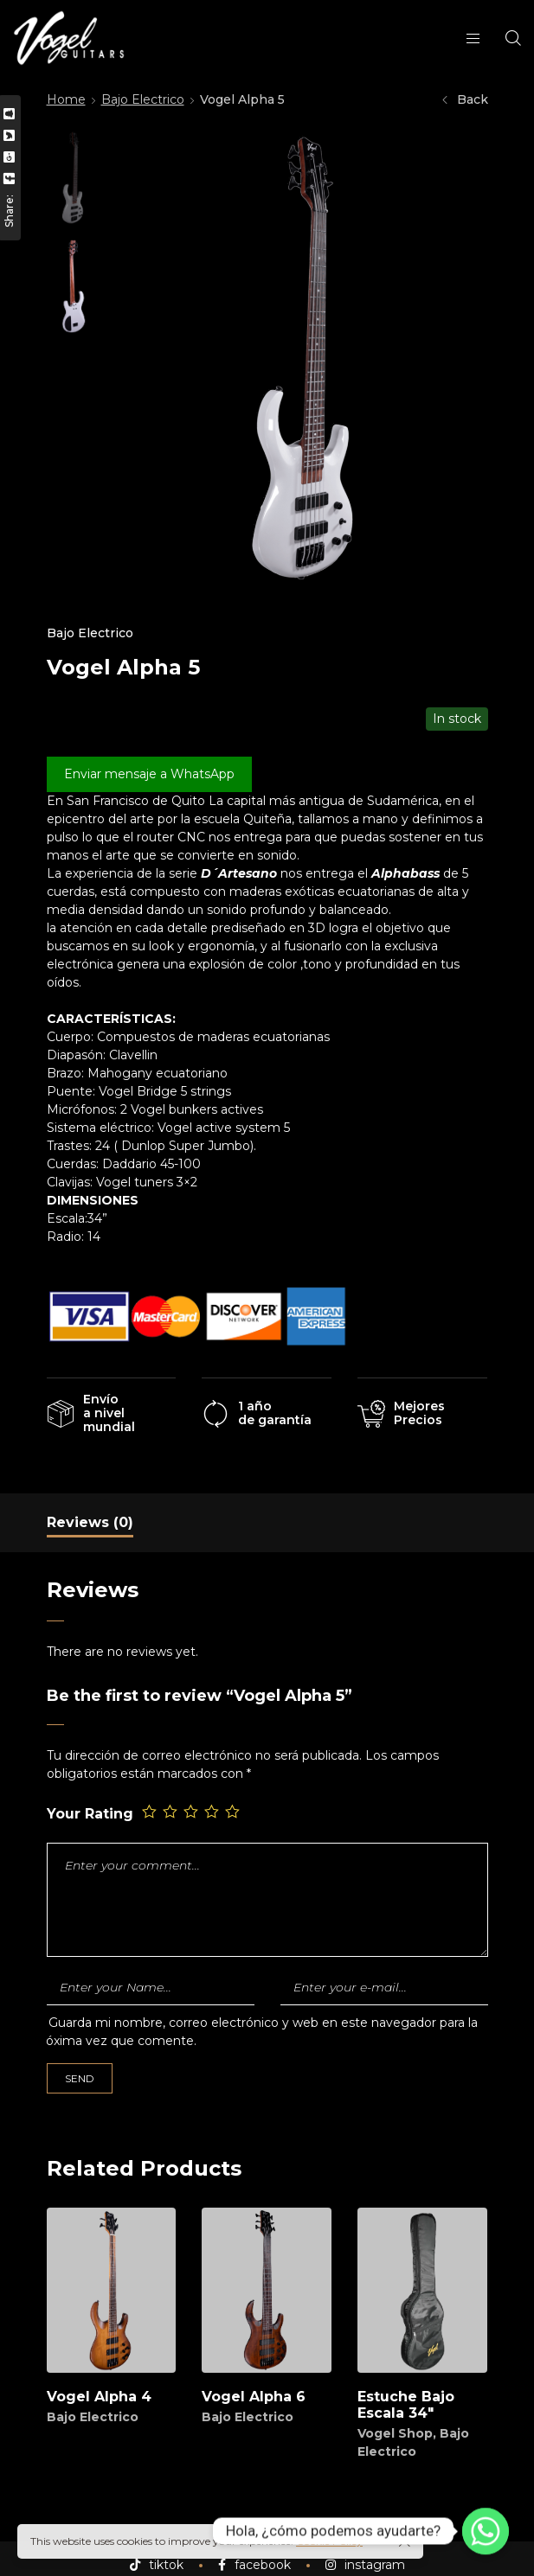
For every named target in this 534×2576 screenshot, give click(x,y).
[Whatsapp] (485, 2531)
